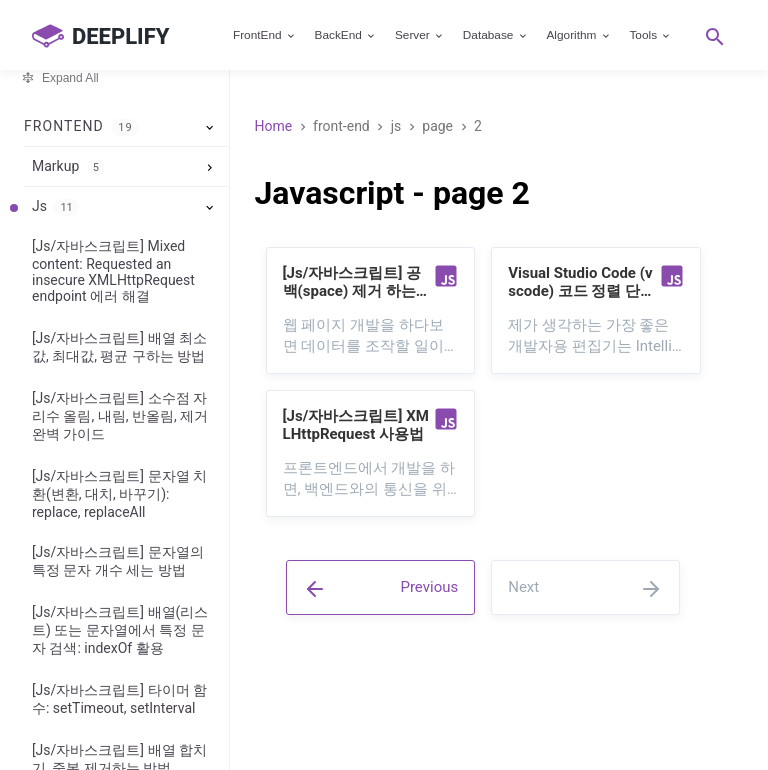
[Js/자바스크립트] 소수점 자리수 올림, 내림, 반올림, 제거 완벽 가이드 (120, 416)
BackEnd (346, 35)
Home (273, 126)
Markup (68, 167)
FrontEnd (265, 35)
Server (420, 35)
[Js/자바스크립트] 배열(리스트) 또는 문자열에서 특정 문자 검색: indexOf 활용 (120, 630)
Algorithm (578, 35)
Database (496, 35)
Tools (650, 35)
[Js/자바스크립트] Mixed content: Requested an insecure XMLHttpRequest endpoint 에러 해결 (113, 271)
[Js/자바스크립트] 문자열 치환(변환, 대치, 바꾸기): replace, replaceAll (119, 494)
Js (55, 207)
